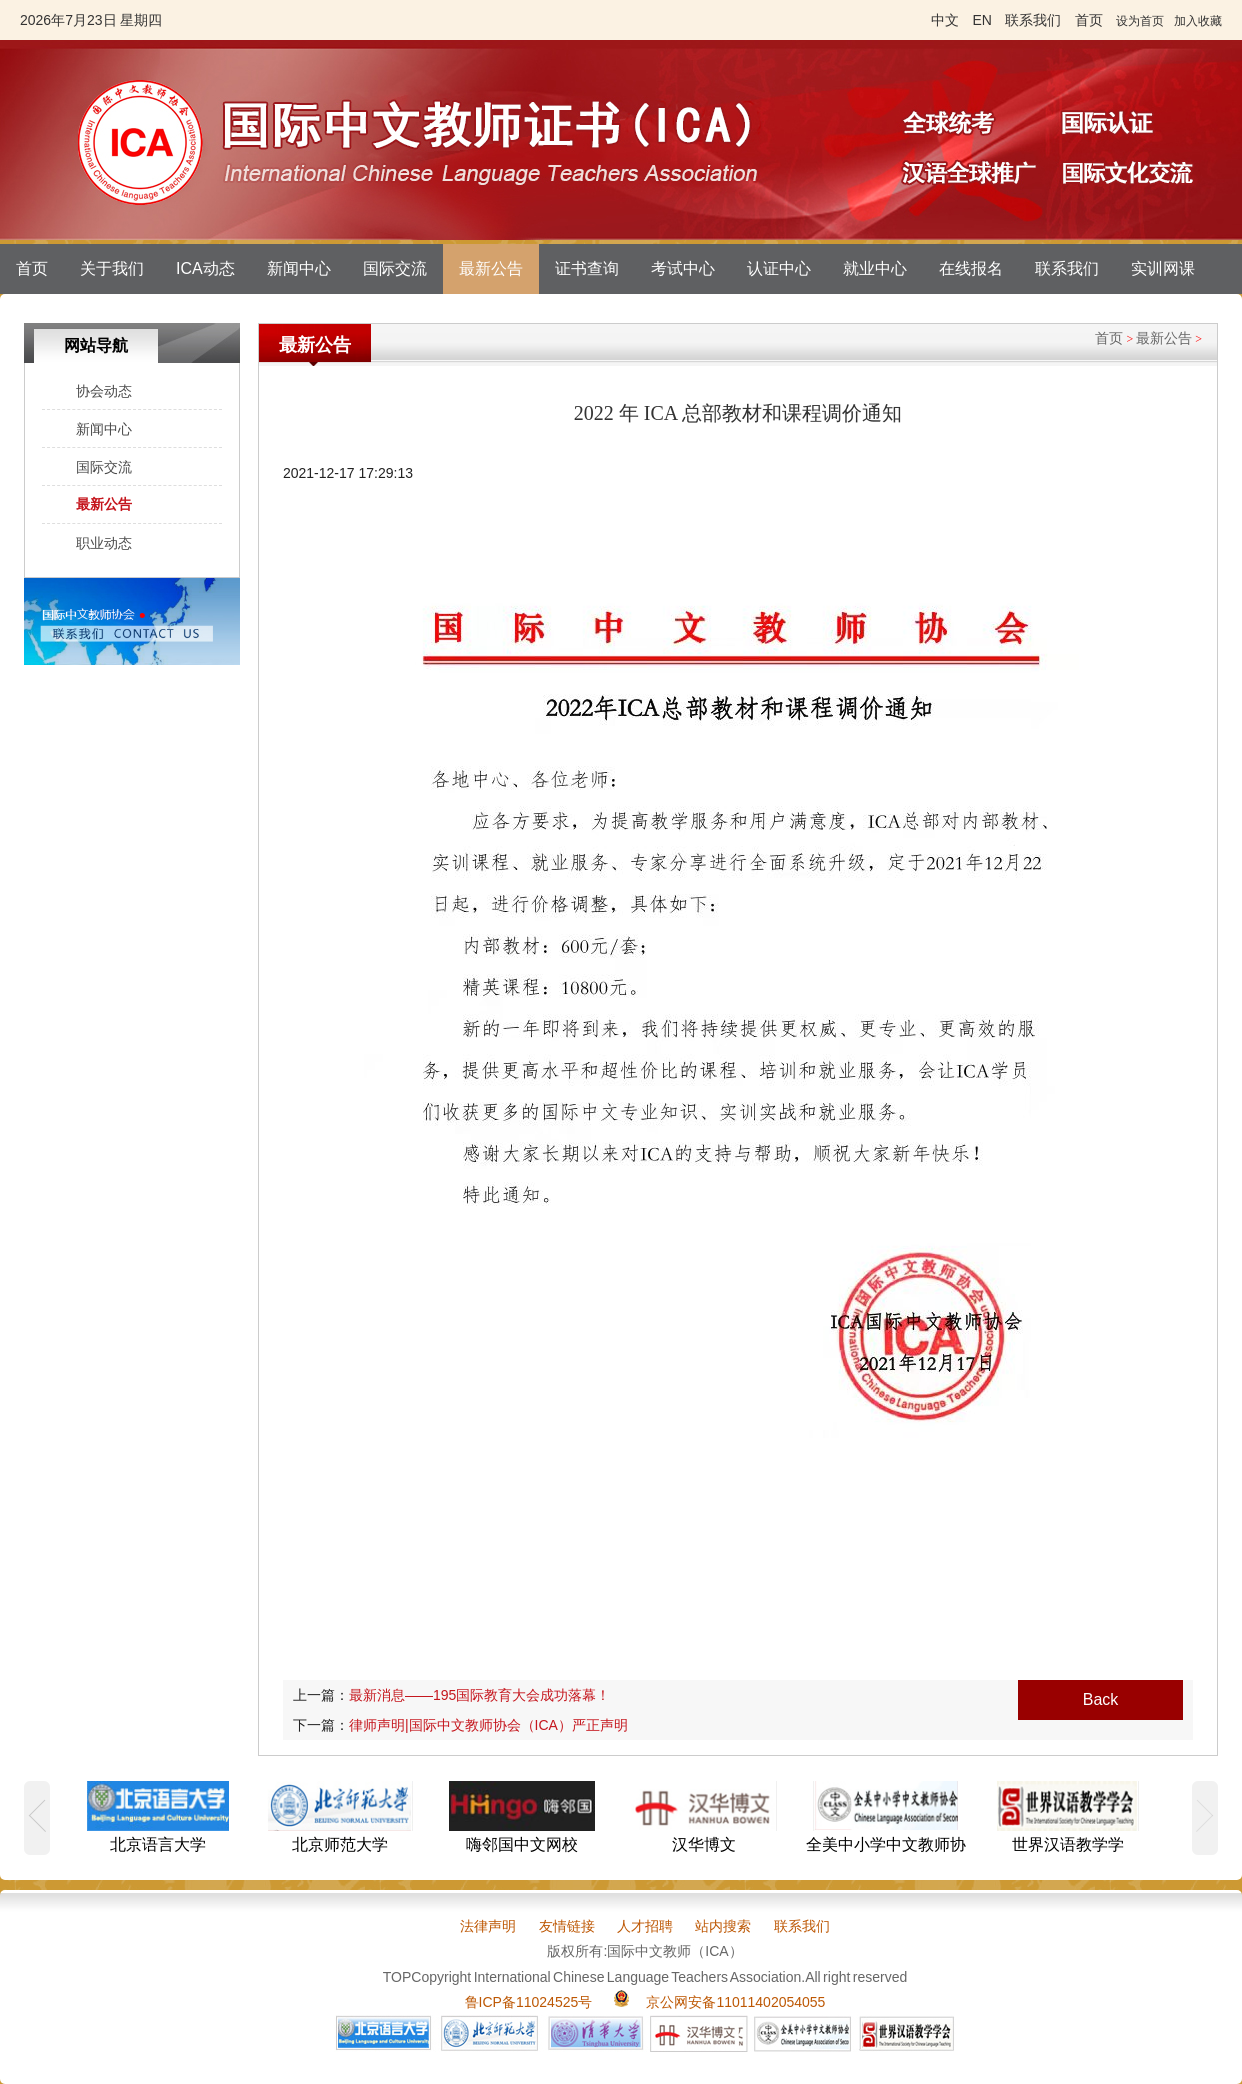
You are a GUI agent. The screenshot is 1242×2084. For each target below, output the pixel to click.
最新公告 (491, 268)
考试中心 (683, 268)
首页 (32, 268)
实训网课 (1163, 268)
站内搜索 (723, 1926)
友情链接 (567, 1926)
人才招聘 (645, 1926)
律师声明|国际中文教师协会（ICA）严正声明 (488, 1725)
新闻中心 (299, 268)
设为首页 (1140, 21)
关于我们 (112, 268)
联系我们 (1067, 268)
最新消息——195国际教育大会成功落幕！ (479, 1695)
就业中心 (875, 268)
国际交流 (395, 268)
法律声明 (488, 1926)
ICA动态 (205, 268)
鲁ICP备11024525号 (529, 2002)
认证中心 (779, 268)
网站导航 (96, 345)
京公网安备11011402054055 (735, 2002)
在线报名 (971, 268)
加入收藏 (1198, 21)
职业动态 (104, 543)
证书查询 (587, 268)
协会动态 (104, 391)
